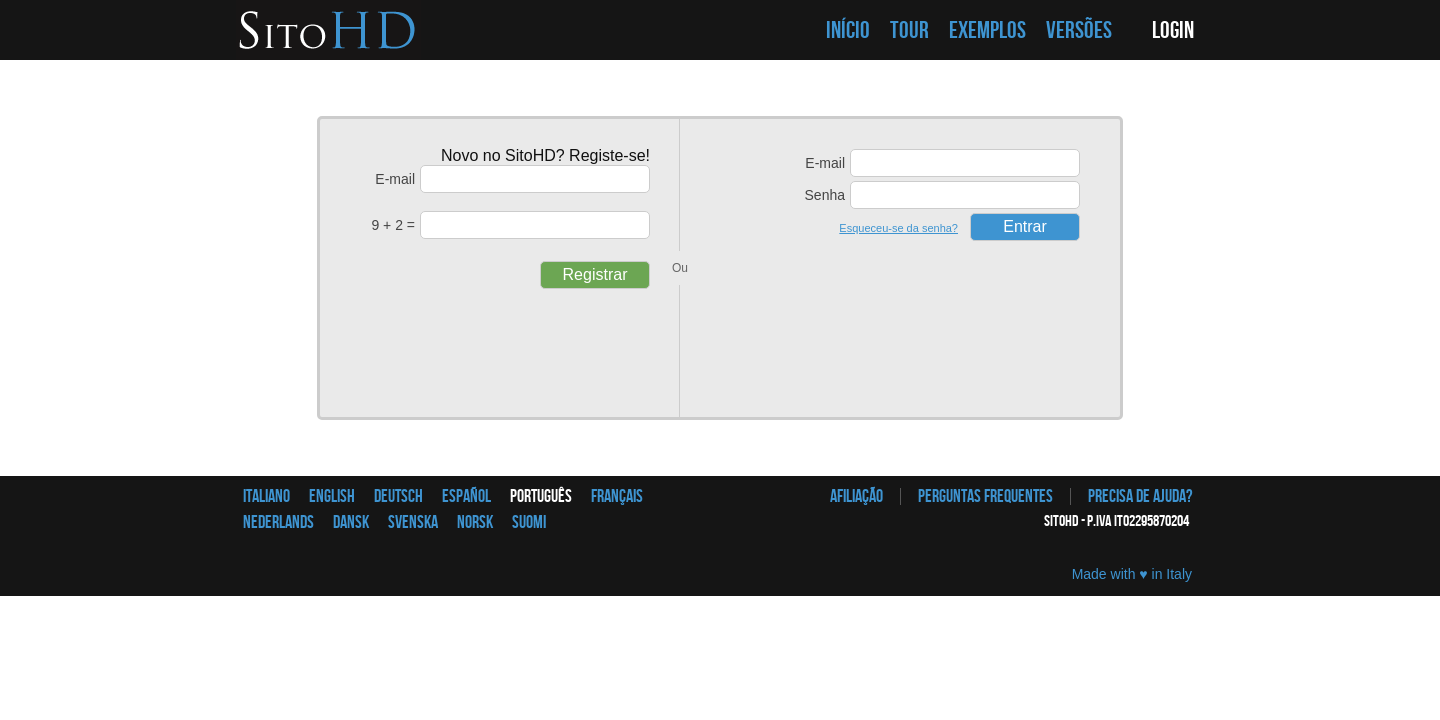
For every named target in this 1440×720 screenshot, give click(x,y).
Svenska (413, 522)
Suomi (529, 522)
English (332, 496)
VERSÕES (1079, 30)
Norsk (475, 522)
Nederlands (278, 522)
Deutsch (398, 496)
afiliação (856, 496)
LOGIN (1173, 30)
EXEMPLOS (987, 30)
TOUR (909, 30)
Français (617, 496)
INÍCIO (848, 30)
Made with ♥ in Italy (1132, 574)
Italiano (266, 496)
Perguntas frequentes (985, 496)
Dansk (351, 522)
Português (541, 496)
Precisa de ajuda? (1140, 496)
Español (466, 496)
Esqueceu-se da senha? (898, 228)
